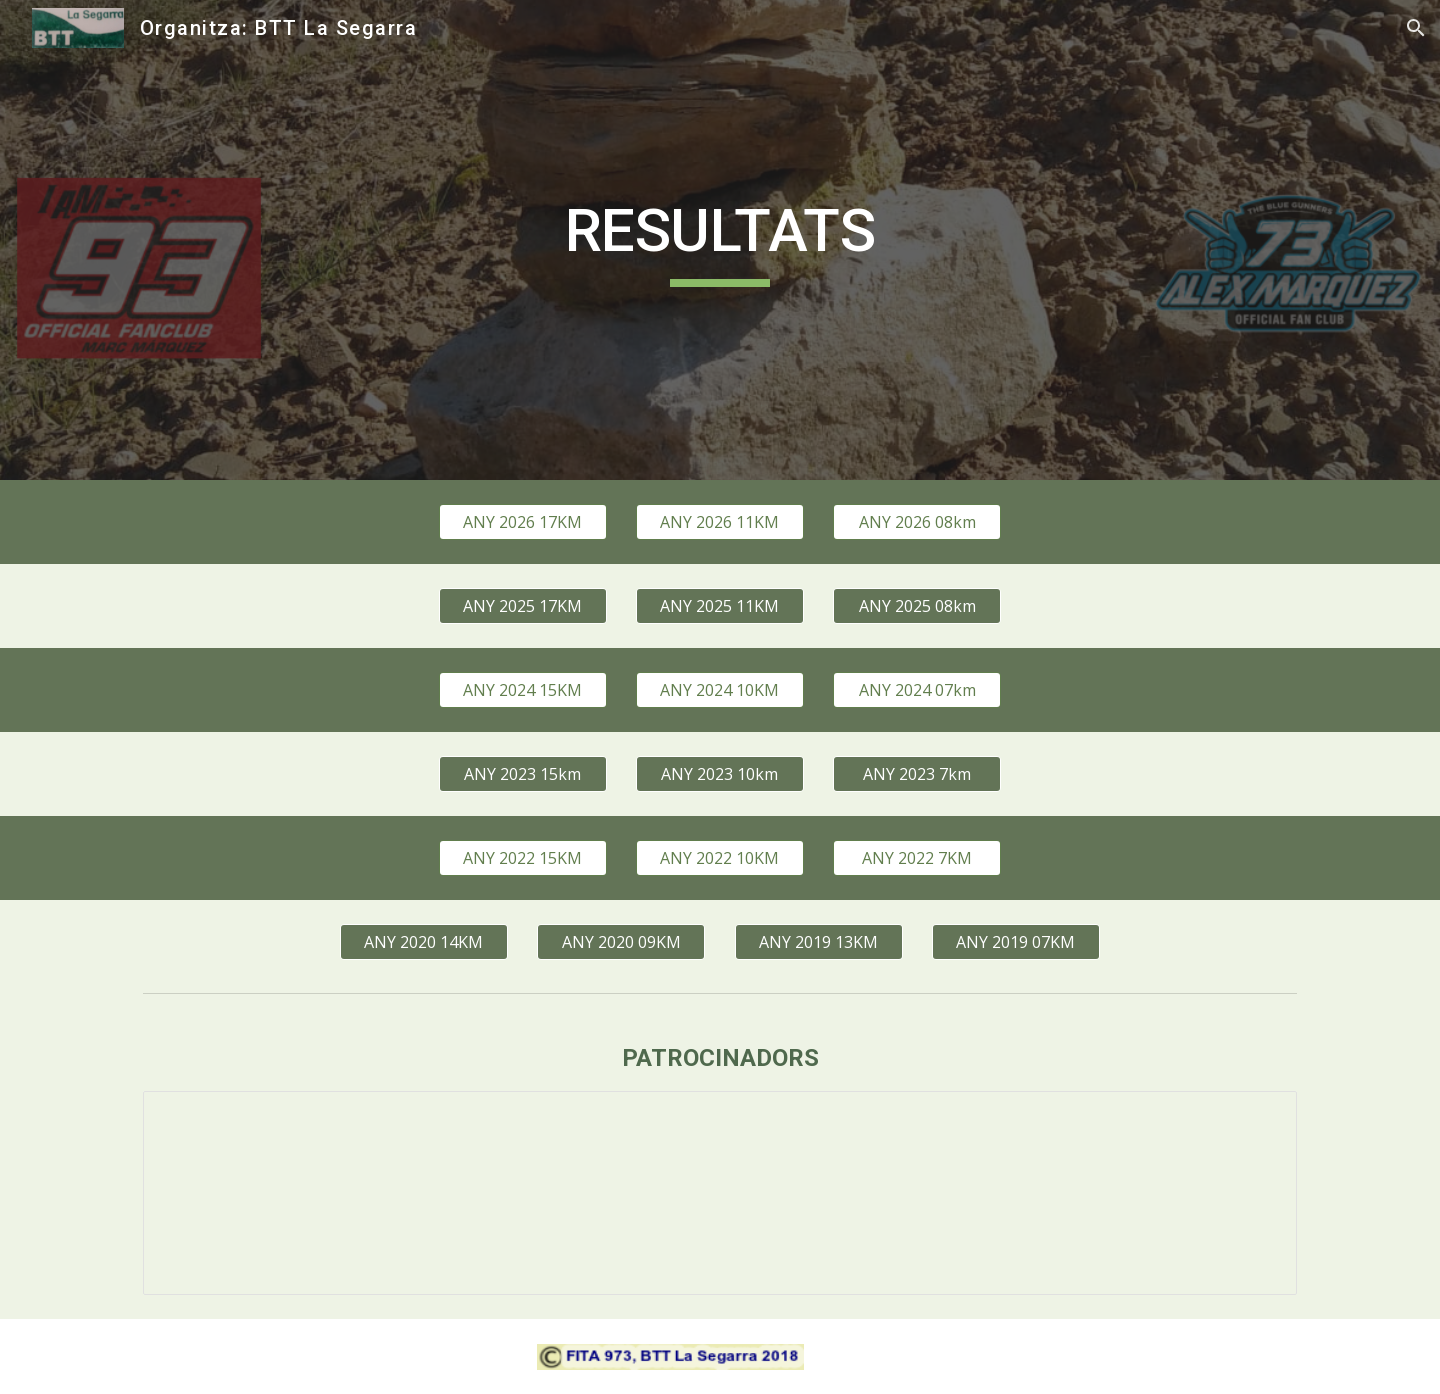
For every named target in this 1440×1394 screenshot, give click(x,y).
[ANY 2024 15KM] (523, 690)
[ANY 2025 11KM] (720, 606)
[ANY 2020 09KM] (621, 942)
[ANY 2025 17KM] (523, 606)
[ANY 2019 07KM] (1016, 942)
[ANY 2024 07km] (917, 690)
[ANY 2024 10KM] (720, 690)
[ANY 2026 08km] (917, 522)
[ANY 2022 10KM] (720, 858)
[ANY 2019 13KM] (819, 942)
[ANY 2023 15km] (523, 774)
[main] (720, 240)
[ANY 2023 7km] (917, 774)
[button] (1416, 28)
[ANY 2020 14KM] (424, 942)
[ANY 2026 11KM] (720, 522)
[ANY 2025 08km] (917, 606)
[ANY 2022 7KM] (917, 858)
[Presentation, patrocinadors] (720, 1193)
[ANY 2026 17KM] (523, 522)
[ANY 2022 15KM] (523, 858)
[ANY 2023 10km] (720, 774)
